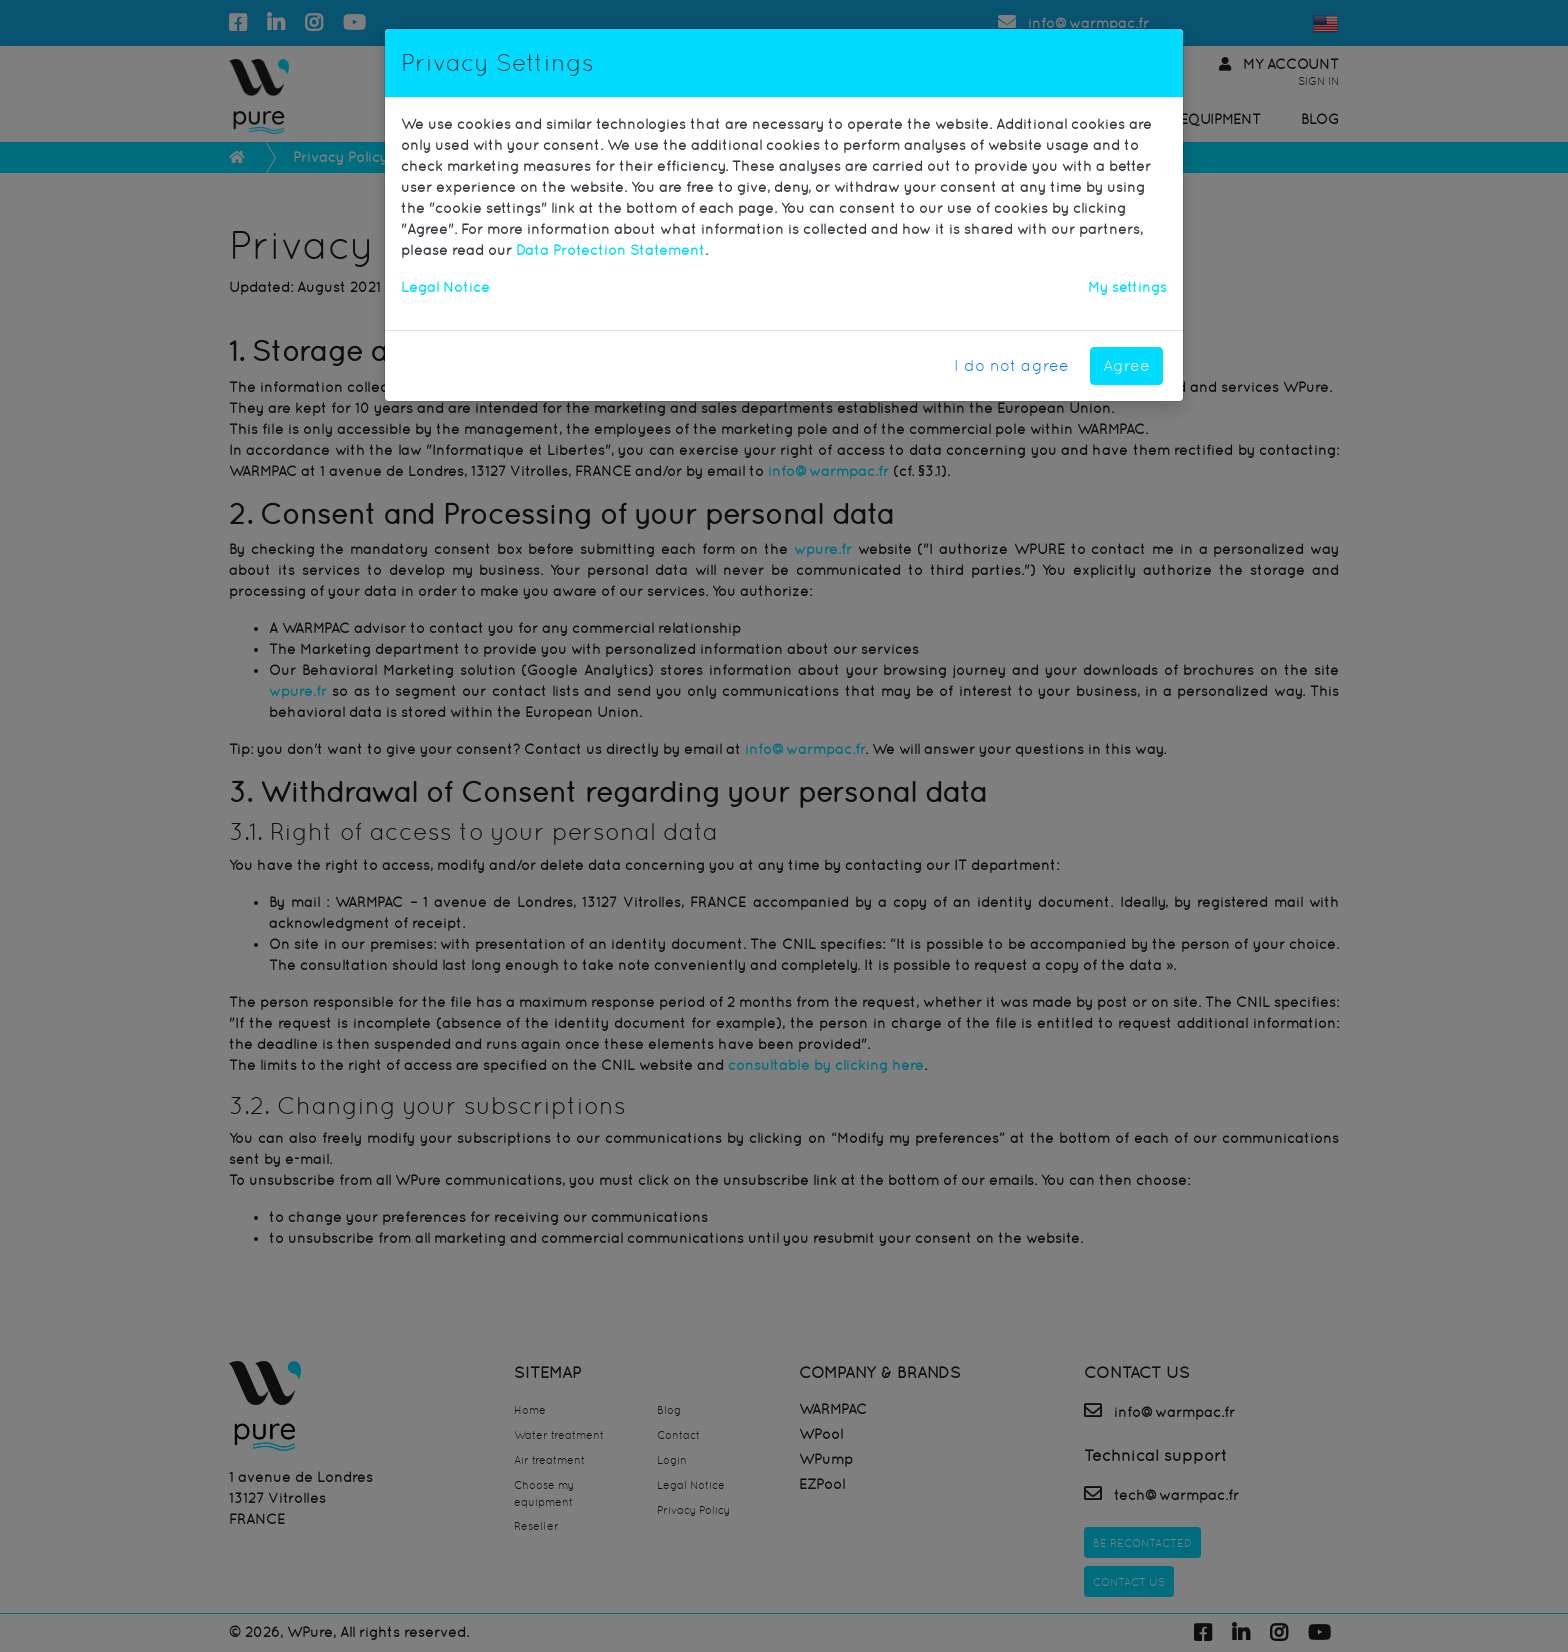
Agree (1126, 365)
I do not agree (1011, 365)
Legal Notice (445, 287)
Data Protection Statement (610, 250)
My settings (1127, 287)
